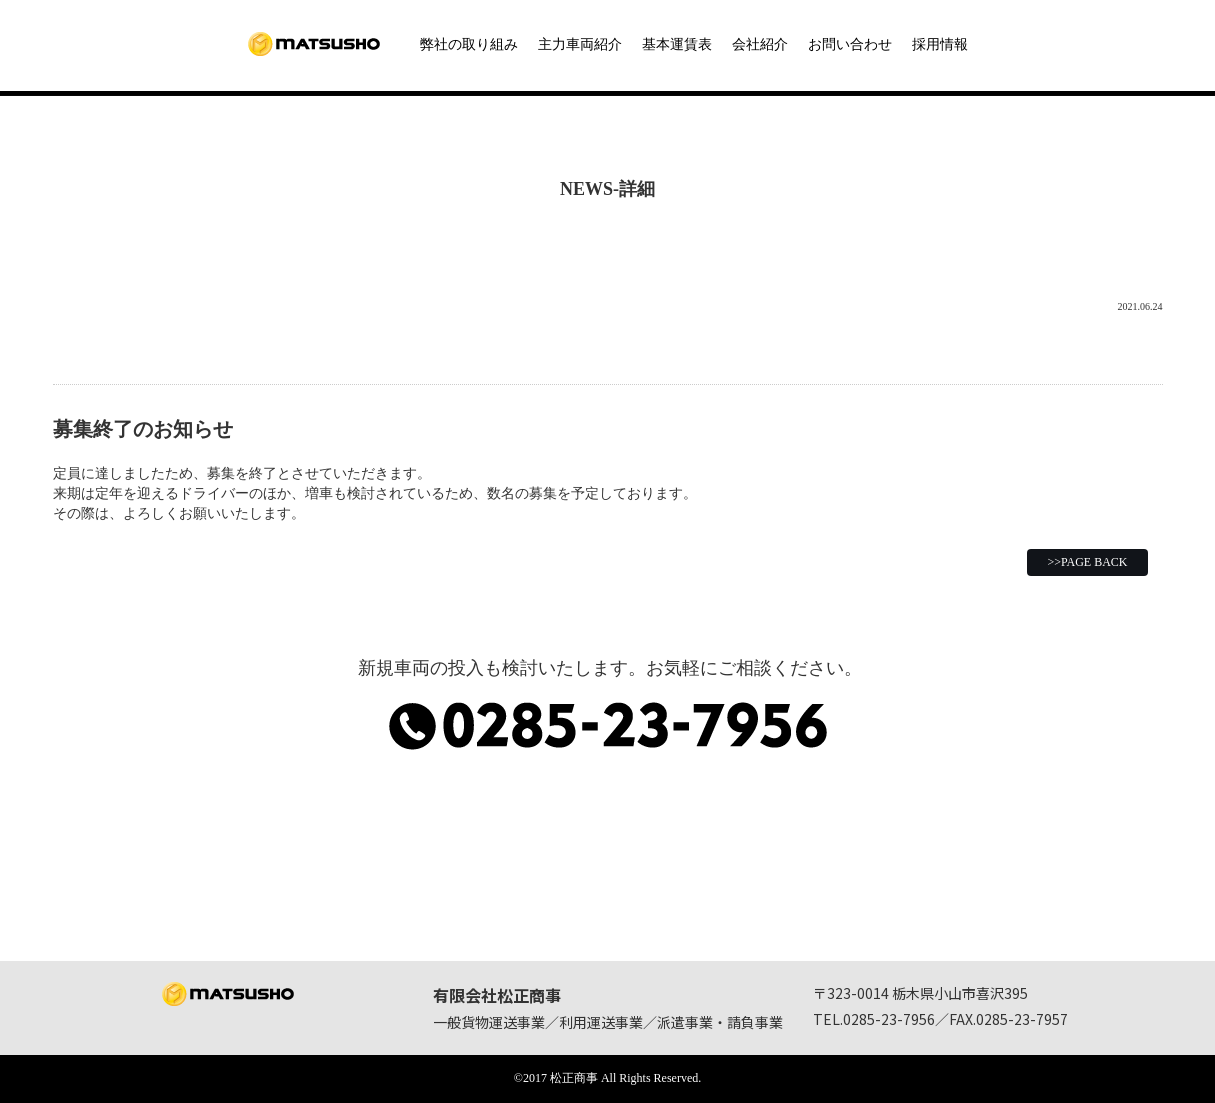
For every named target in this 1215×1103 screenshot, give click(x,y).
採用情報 (940, 44)
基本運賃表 (677, 44)
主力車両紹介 (580, 44)
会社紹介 (760, 44)
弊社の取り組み (469, 44)
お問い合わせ (850, 44)
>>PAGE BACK (1087, 562)
